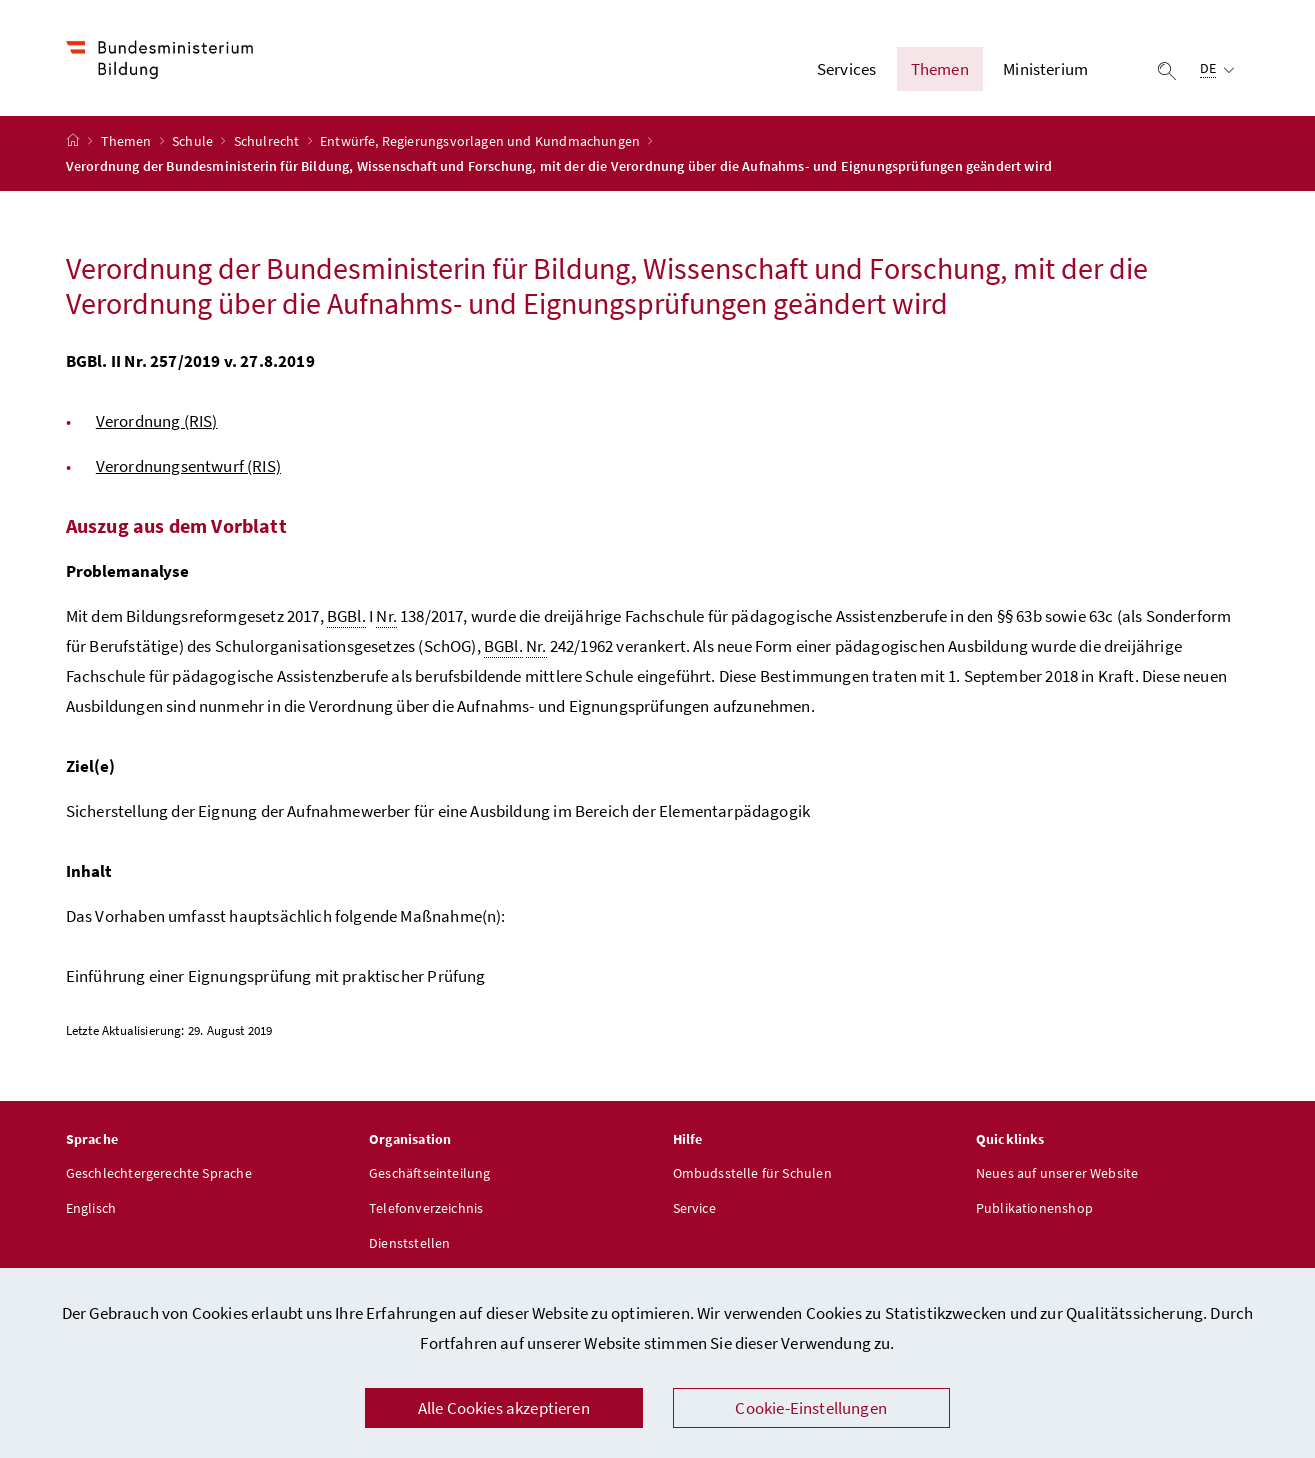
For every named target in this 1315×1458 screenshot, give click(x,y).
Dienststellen (409, 1243)
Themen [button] (940, 69)
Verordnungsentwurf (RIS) (188, 466)
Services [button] (846, 69)
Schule (194, 141)
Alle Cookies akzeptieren (504, 1408)
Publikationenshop (1034, 1208)
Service (694, 1208)
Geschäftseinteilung (429, 1173)
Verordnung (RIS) (157, 421)
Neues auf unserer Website (1057, 1173)
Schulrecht (268, 141)
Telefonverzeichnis (426, 1208)
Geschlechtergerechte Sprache (159, 1173)
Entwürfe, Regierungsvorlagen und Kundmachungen (481, 141)
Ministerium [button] (1045, 69)
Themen (128, 141)
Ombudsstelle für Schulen (752, 1173)
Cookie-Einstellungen (811, 1408)
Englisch (91, 1208)
